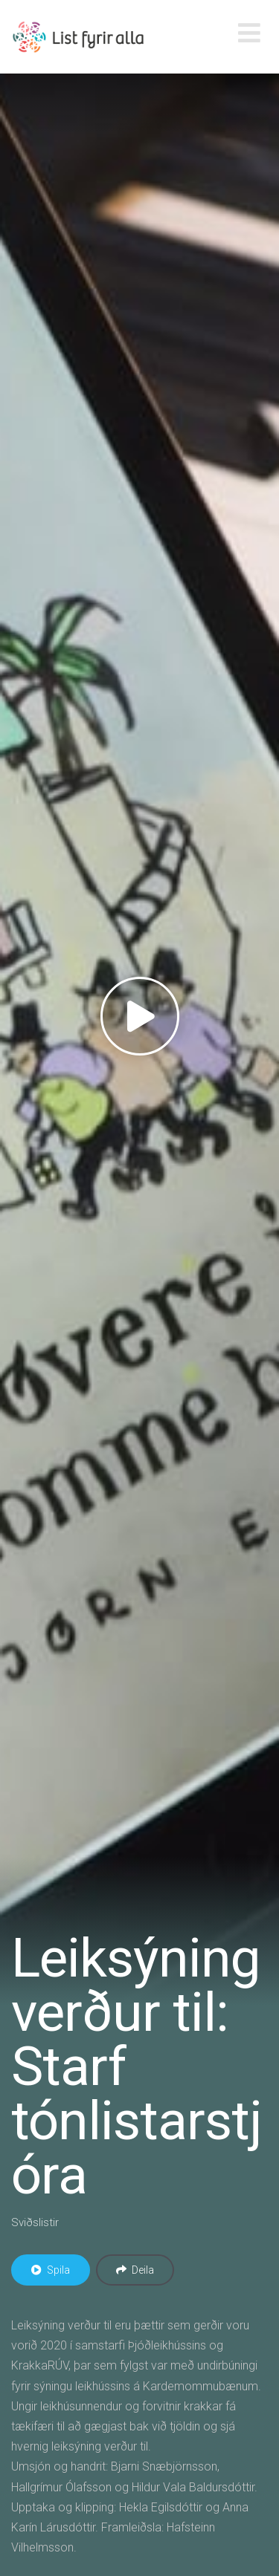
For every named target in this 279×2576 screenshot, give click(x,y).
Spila (50, 2270)
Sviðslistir (35, 2222)
